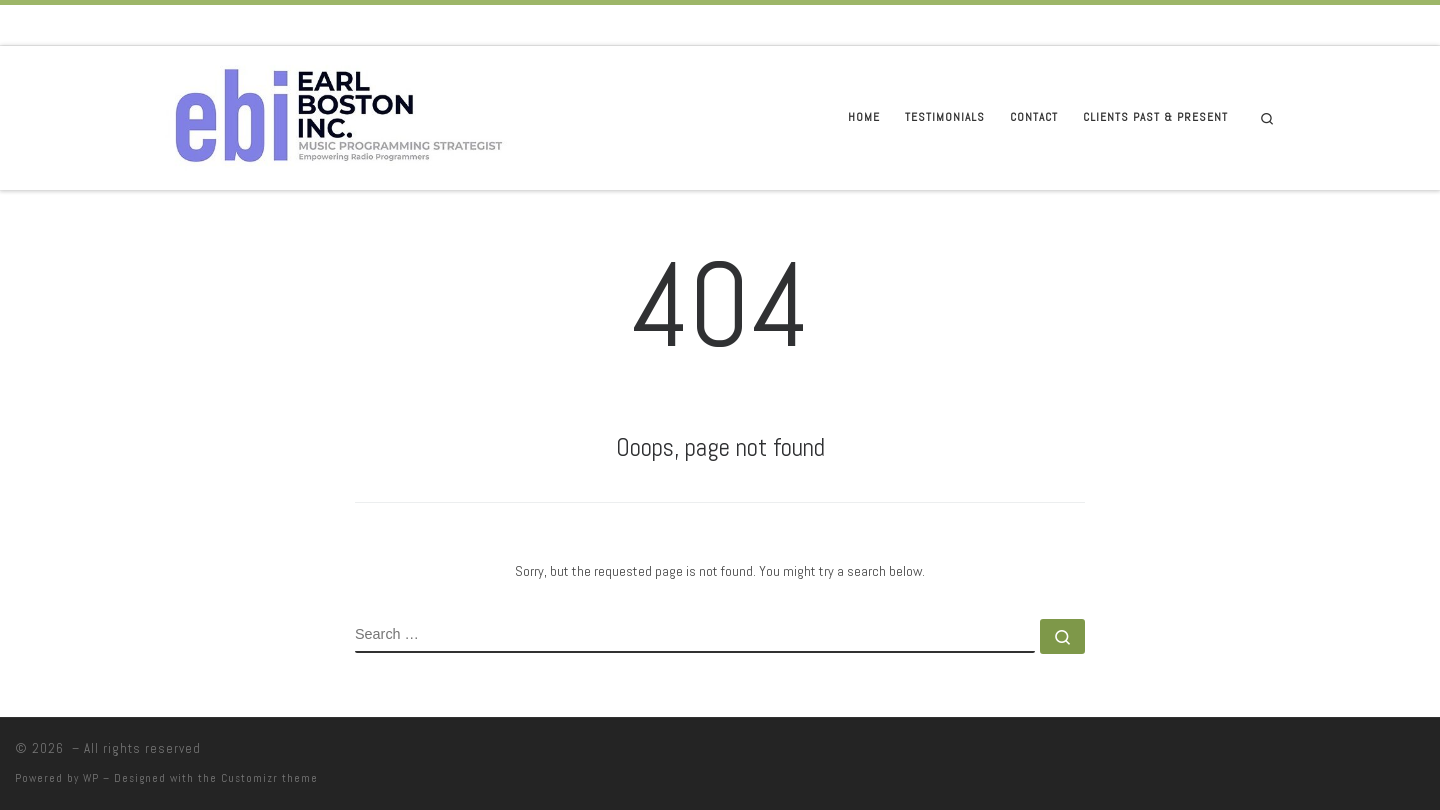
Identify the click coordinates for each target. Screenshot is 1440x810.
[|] (338, 115)
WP (91, 778)
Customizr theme (269, 778)
